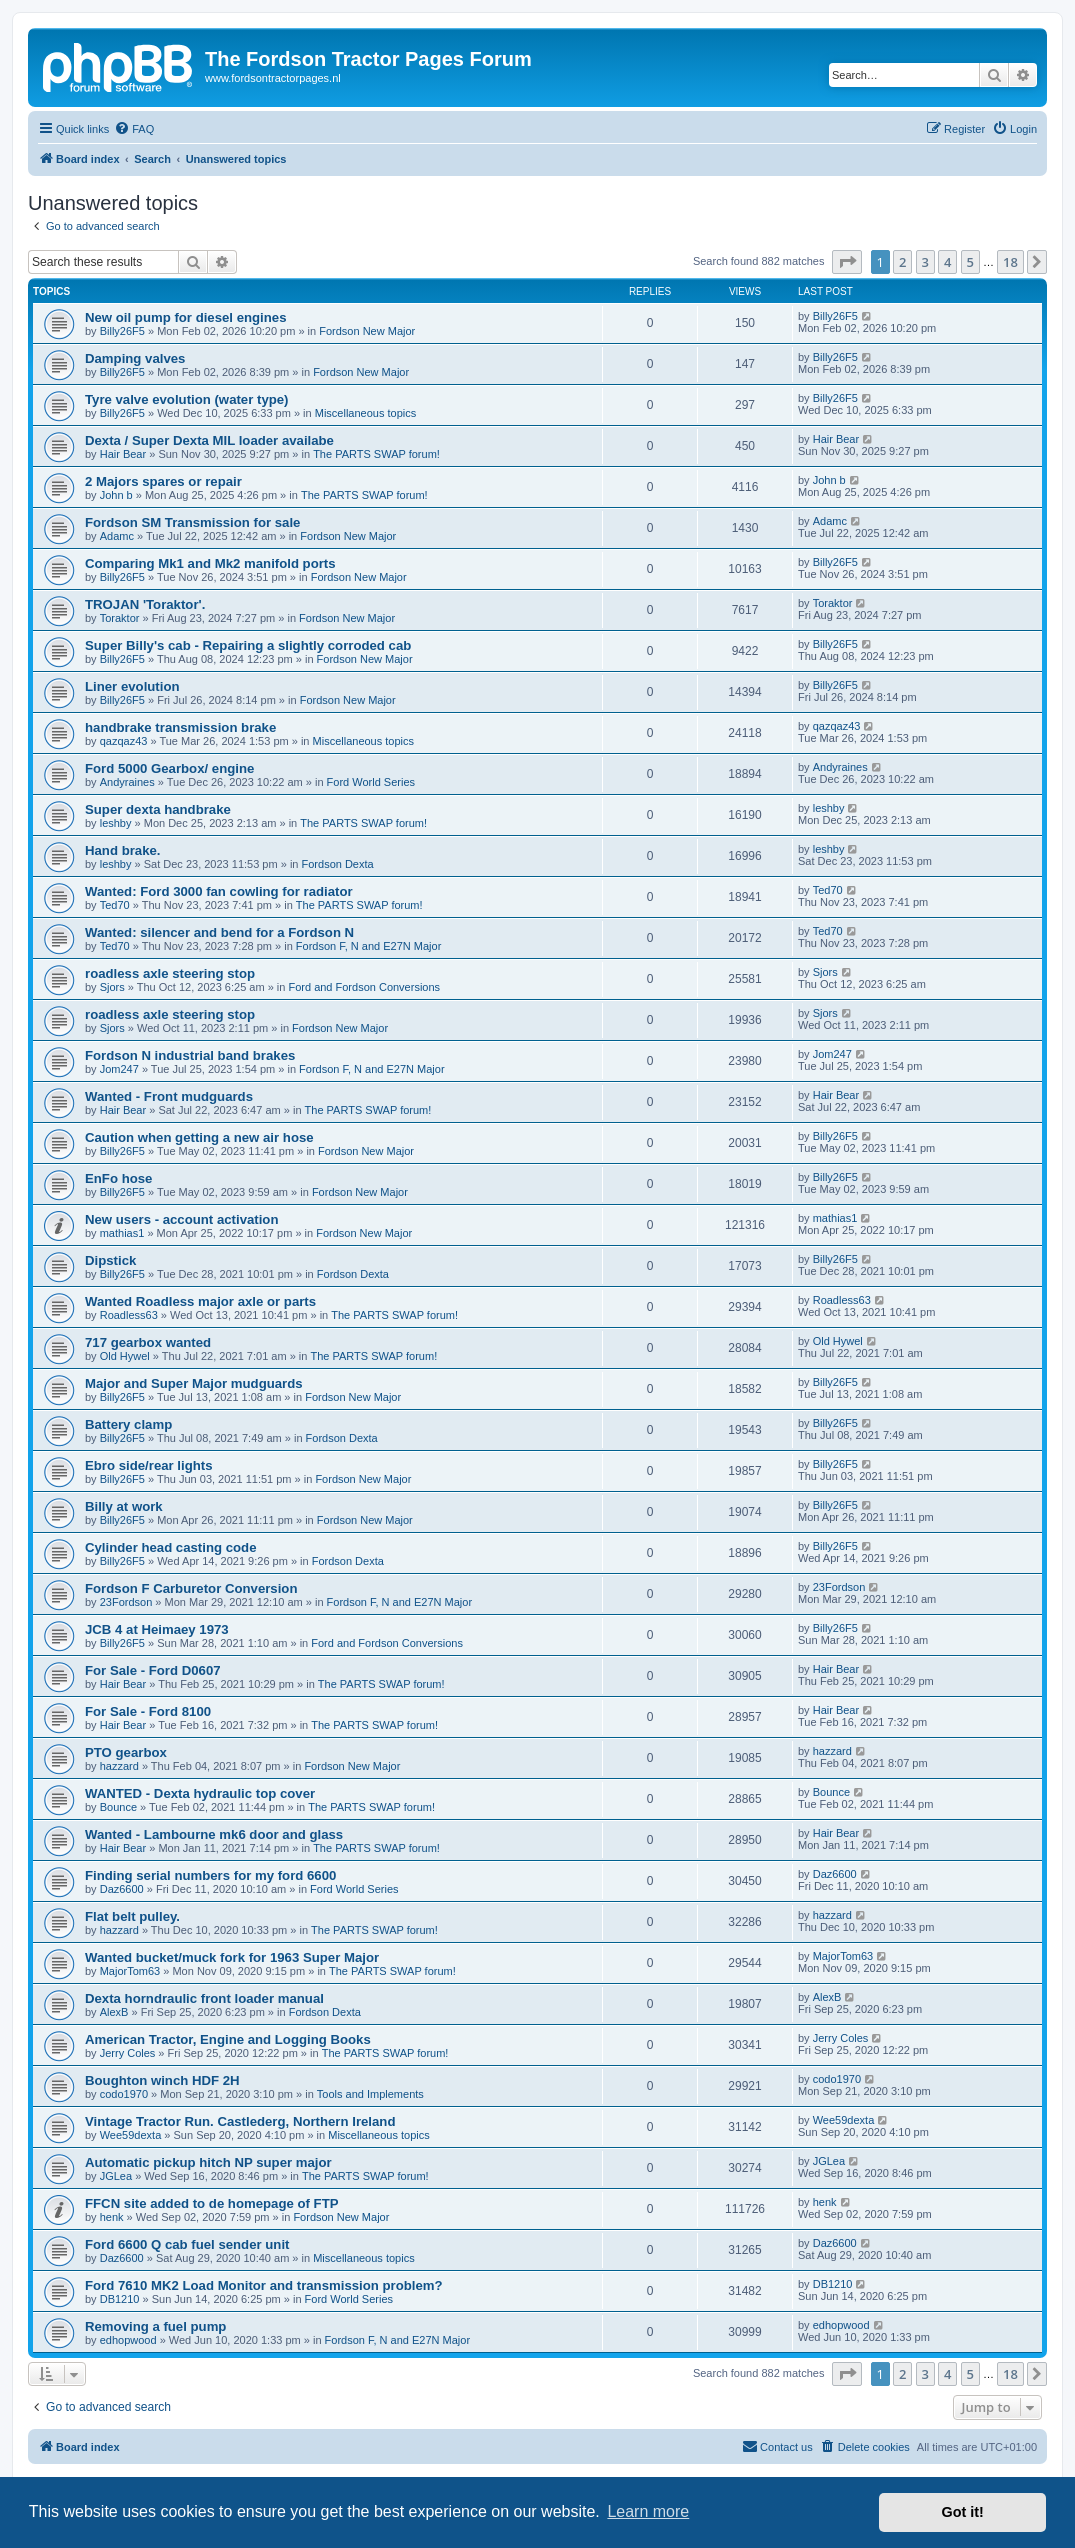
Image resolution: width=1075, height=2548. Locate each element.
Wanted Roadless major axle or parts (200, 1301)
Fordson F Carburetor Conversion (191, 1588)
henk (112, 2217)
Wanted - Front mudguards (169, 1096)
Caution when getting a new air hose (199, 1137)
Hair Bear (123, 454)
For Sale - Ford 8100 (148, 1711)
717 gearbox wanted (148, 1342)
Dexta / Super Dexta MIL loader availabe (209, 440)
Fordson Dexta (338, 864)
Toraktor (120, 618)
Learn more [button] (648, 2511)
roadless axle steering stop (170, 973)
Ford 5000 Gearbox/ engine (169, 768)
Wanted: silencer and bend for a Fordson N (219, 932)
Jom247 (119, 1069)
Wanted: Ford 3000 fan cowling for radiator (219, 891)
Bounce (118, 1807)
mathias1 (122, 1233)
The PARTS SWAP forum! (376, 454)
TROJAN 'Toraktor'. (145, 604)
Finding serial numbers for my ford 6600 (210, 1875)
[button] (847, 262)
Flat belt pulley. (132, 1916)
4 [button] (947, 262)
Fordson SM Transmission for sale (192, 522)
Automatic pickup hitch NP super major (208, 2162)
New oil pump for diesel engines (186, 317)
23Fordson (126, 1602)
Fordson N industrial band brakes (190, 1055)
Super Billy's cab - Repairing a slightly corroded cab (248, 645)
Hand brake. (123, 850)
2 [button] (902, 262)
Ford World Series (371, 782)
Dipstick (110, 1260)
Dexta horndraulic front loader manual (204, 1998)
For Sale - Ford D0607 (153, 1670)
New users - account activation (181, 1219)
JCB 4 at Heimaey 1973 (157, 1629)
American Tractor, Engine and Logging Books (228, 2039)
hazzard (119, 1766)
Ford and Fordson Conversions (364, 987)
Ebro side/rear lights (149, 1465)
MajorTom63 (130, 1971)
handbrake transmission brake (180, 727)
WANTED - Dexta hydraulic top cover (200, 1793)
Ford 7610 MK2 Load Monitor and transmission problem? (264, 2285)
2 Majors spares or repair (163, 481)
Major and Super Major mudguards (194, 1383)
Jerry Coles (128, 2053)
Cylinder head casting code (170, 1547)
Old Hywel (125, 1356)
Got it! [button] (963, 2512)
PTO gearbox (126, 1752)
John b (116, 495)
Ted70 (115, 905)
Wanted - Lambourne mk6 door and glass (214, 1834)
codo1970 (124, 2094)
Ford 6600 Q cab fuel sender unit (187, 2244)
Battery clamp (128, 1424)
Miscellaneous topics (366, 413)
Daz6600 (122, 1889)
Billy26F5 (122, 331)
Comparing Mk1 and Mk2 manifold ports (210, 563)
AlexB (114, 2012)
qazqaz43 (124, 741)
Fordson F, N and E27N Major (369, 946)
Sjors (112, 987)
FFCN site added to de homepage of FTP (212, 2203)
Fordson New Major (367, 331)
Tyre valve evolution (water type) (187, 399)
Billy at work (124, 1506)
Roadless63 (129, 1315)
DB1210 (120, 2299)
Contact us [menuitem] (777, 2446)
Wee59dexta (131, 2135)
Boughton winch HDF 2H (162, 2080)
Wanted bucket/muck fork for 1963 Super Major (232, 1957)
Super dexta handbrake (158, 809)
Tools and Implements (370, 2094)
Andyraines (127, 782)
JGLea (116, 2176)
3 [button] (925, 262)
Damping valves (135, 358)
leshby (116, 823)
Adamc (117, 536)
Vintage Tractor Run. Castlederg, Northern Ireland (240, 2121)
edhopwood (128, 2340)
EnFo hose (118, 1178)
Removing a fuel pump (155, 2326)
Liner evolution (132, 686)
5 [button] (970, 262)
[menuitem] (134, 129)
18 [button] (1010, 262)
